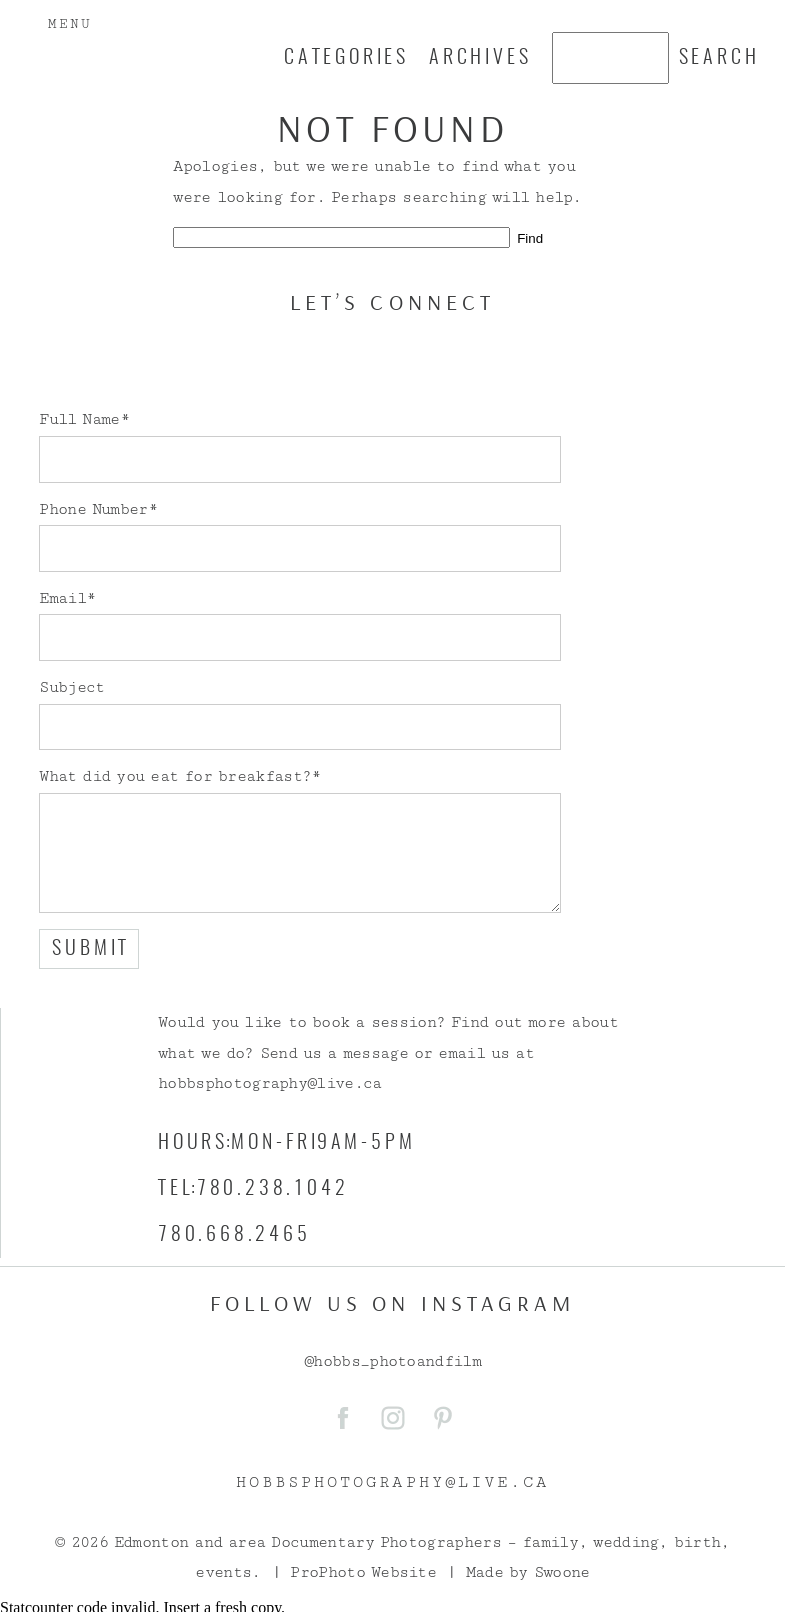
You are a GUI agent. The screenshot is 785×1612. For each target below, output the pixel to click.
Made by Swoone (528, 1572)
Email (62, 598)
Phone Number (93, 509)
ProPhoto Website (363, 1572)
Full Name (79, 419)
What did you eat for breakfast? (175, 776)
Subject (71, 687)
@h (313, 1361)
